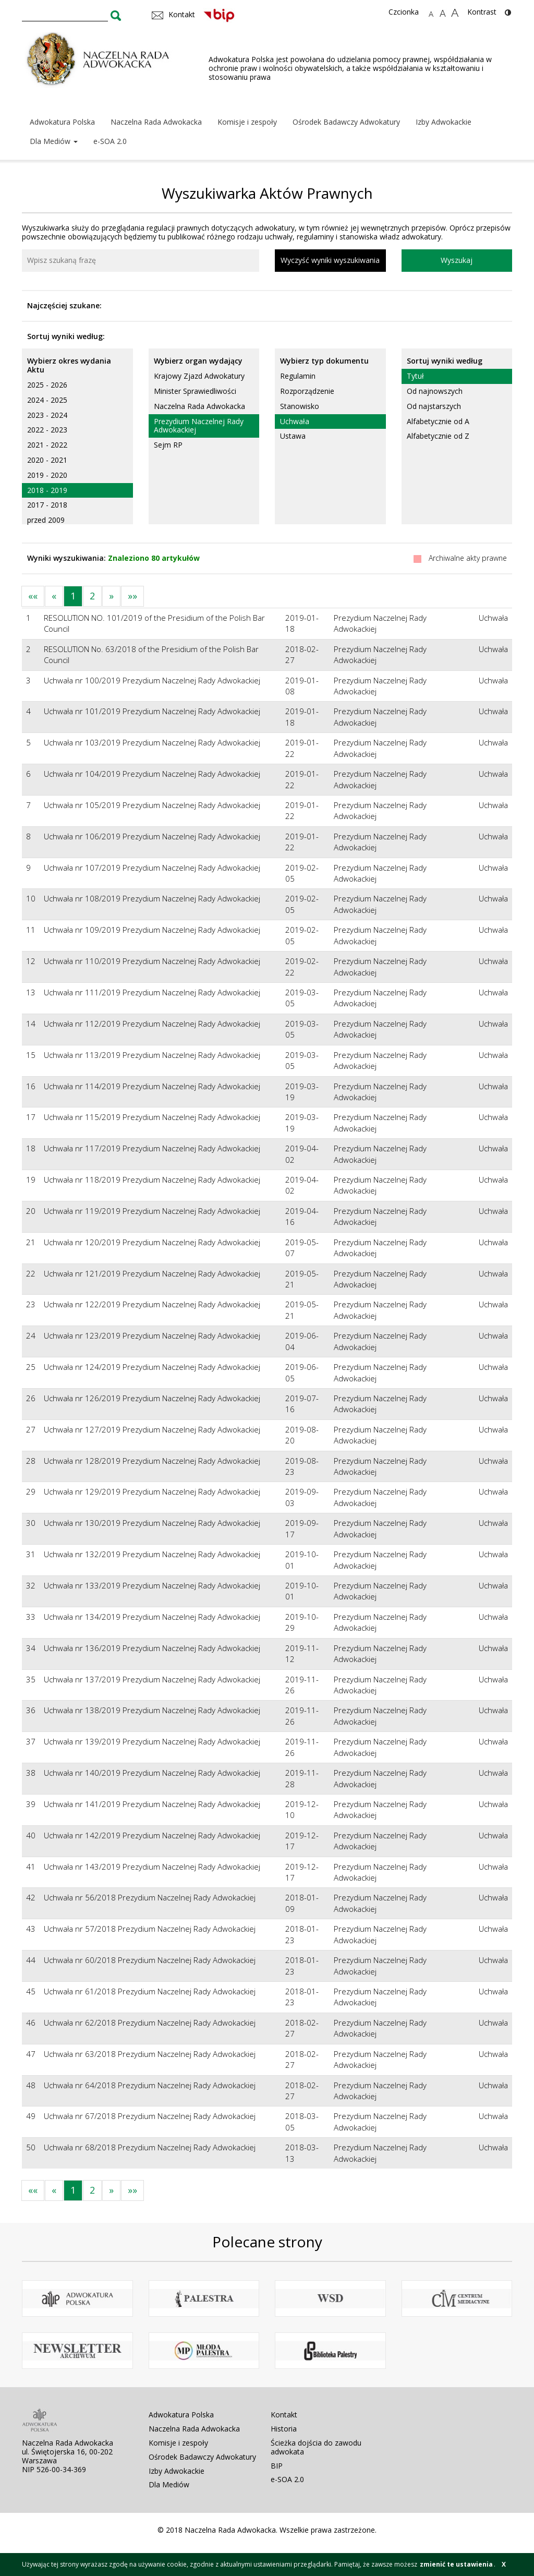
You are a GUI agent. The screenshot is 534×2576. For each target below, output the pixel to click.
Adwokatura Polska (62, 122)
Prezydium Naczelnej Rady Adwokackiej (199, 425)
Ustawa (293, 436)
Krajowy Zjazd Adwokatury (199, 376)
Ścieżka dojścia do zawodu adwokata (316, 2447)
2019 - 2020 (47, 475)
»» (132, 595)
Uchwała (294, 421)
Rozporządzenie (307, 391)
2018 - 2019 (47, 490)
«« (33, 595)
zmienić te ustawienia (456, 2564)
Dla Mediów (54, 141)
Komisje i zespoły (247, 122)
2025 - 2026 (47, 385)
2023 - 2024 (47, 415)
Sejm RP (168, 445)
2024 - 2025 (47, 400)
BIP (277, 2466)
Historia (284, 2429)
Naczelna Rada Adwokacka (156, 122)
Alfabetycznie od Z (438, 436)
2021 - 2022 (47, 445)
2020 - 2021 (47, 460)
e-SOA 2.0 (110, 141)
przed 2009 (46, 520)
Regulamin (297, 376)
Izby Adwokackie (443, 122)
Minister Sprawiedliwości (195, 391)
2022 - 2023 (47, 430)
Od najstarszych (434, 406)
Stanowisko (299, 406)
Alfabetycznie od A (438, 421)
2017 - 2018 (47, 505)
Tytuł (415, 376)
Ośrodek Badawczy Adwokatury (346, 122)
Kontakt (284, 2414)
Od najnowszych (435, 391)
